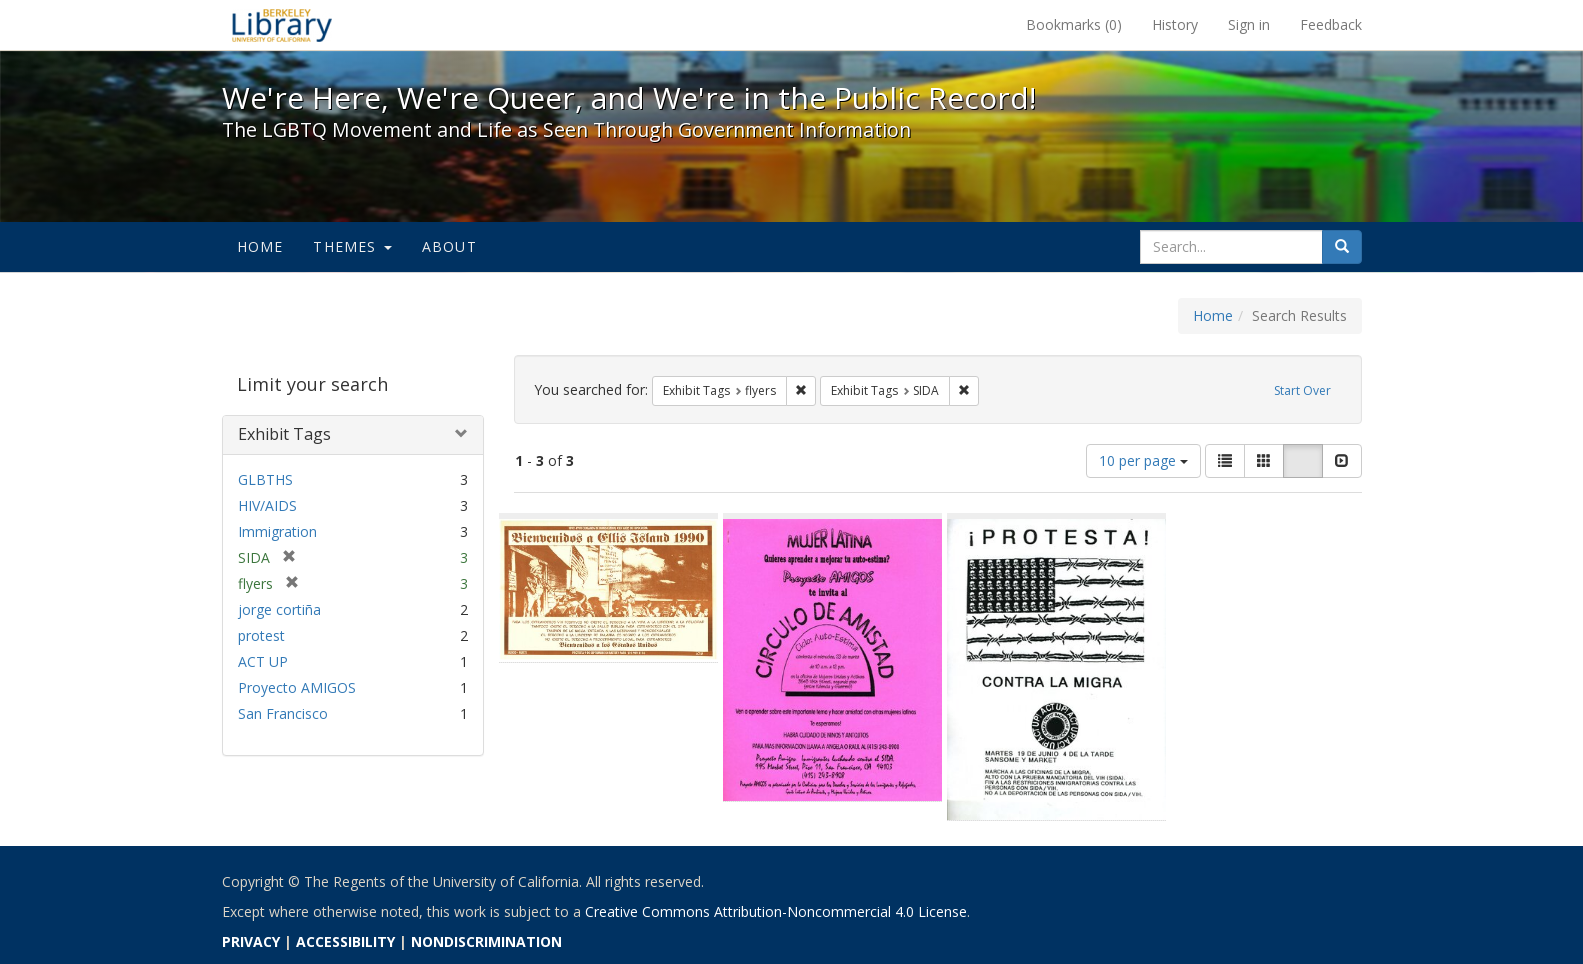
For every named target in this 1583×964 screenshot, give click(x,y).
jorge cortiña (279, 609)
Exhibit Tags (284, 434)
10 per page (1143, 460)
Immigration (277, 531)
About (449, 246)
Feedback (1331, 24)
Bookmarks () (1074, 24)
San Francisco (283, 713)
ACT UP (263, 661)
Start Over (1302, 390)
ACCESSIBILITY (345, 941)
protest (261, 635)
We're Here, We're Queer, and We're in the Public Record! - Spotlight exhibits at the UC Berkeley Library (282, 25)
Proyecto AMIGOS (297, 687)
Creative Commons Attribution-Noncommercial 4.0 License (776, 911)
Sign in (1249, 24)
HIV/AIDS (267, 505)
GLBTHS (265, 479)
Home (260, 246)
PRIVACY (251, 941)
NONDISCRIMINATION (486, 941)
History (1175, 24)
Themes (352, 246)
